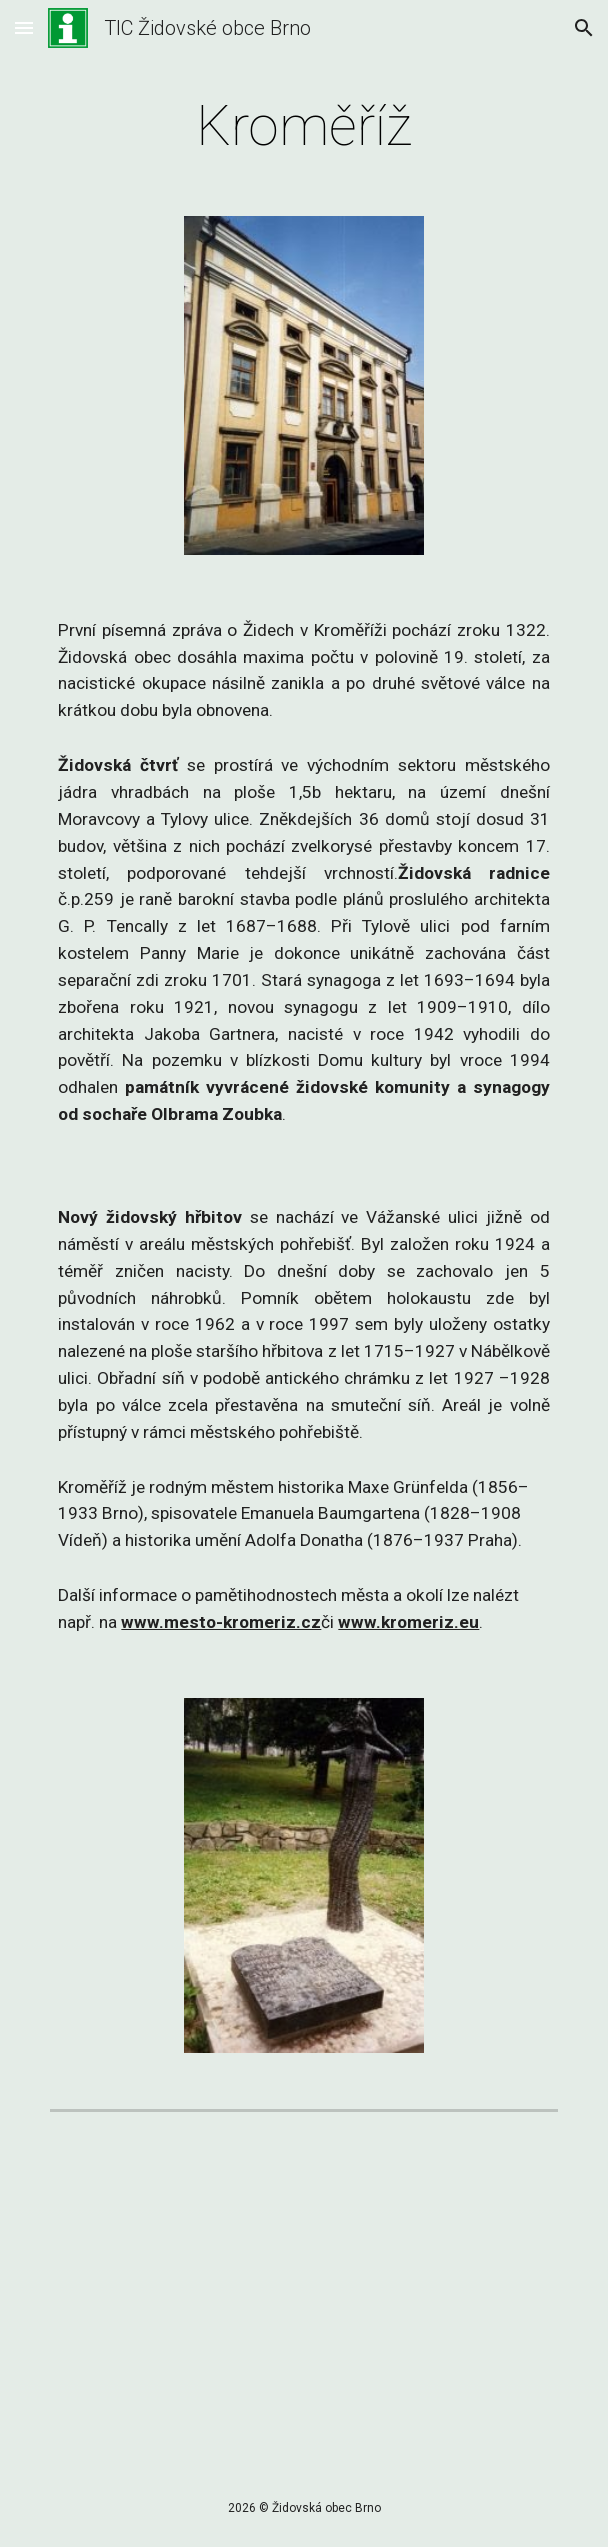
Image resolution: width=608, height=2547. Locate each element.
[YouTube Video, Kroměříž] (303, 2302)
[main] (303, 126)
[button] (24, 27)
